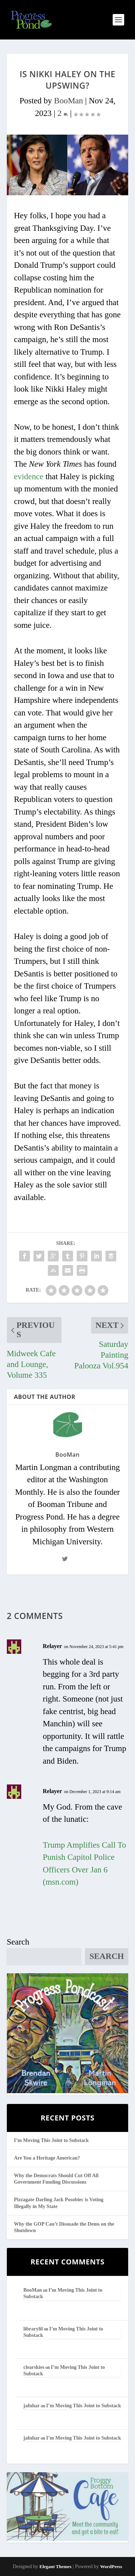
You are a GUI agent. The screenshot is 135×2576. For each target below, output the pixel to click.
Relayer (52, 1646)
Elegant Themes (55, 2566)
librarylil (33, 2329)
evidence (29, 476)
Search (18, 1941)
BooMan (68, 100)
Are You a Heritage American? (47, 2158)
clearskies (33, 2367)
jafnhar (31, 2405)
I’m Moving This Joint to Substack (51, 2140)
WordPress (111, 2566)
